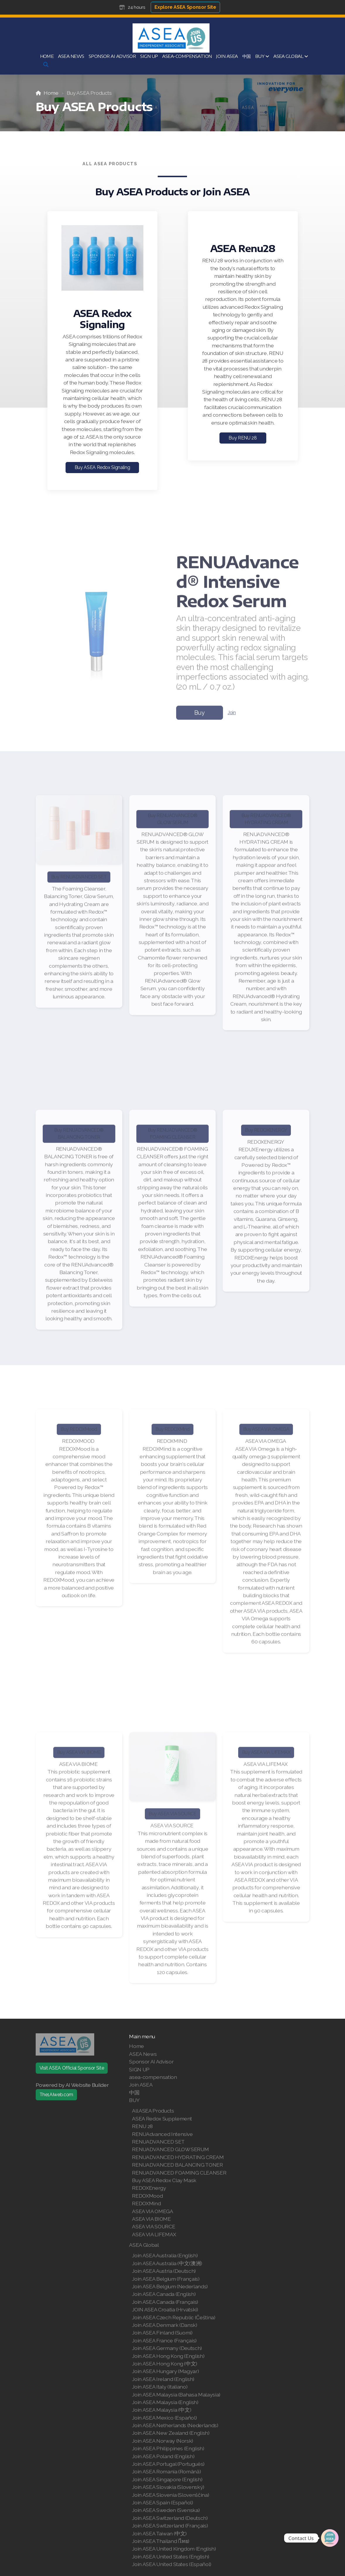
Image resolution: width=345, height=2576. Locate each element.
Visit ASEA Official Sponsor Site (72, 2068)
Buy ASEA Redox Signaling (102, 467)
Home (51, 93)
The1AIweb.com (56, 2094)
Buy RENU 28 (243, 438)
